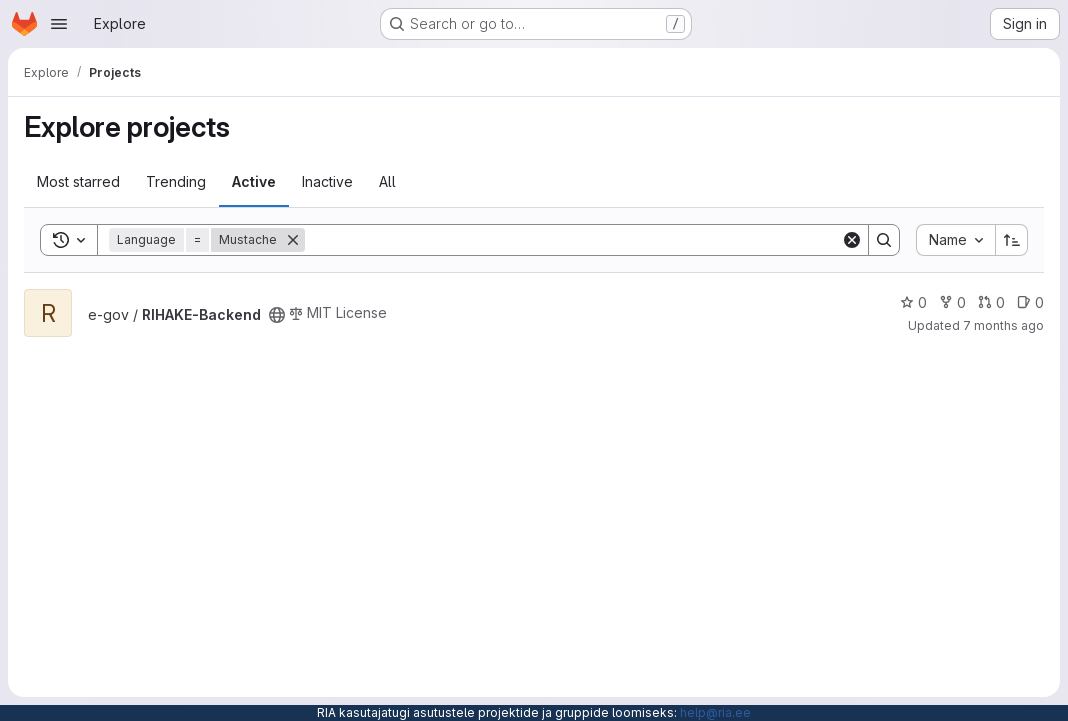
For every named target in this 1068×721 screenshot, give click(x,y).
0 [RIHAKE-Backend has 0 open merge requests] (991, 302)
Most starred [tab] (78, 181)
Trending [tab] (176, 181)
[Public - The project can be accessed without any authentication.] (277, 315)
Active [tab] (254, 181)
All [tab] (387, 181)
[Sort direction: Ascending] (1012, 240)
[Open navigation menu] (59, 24)
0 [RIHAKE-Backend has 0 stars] (913, 302)
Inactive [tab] (327, 181)
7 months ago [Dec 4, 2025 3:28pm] (1003, 325)
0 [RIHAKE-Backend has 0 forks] (952, 302)
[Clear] (852, 240)
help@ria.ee (715, 712)
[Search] (573, 240)
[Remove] (293, 240)
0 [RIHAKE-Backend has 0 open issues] (1030, 302)
